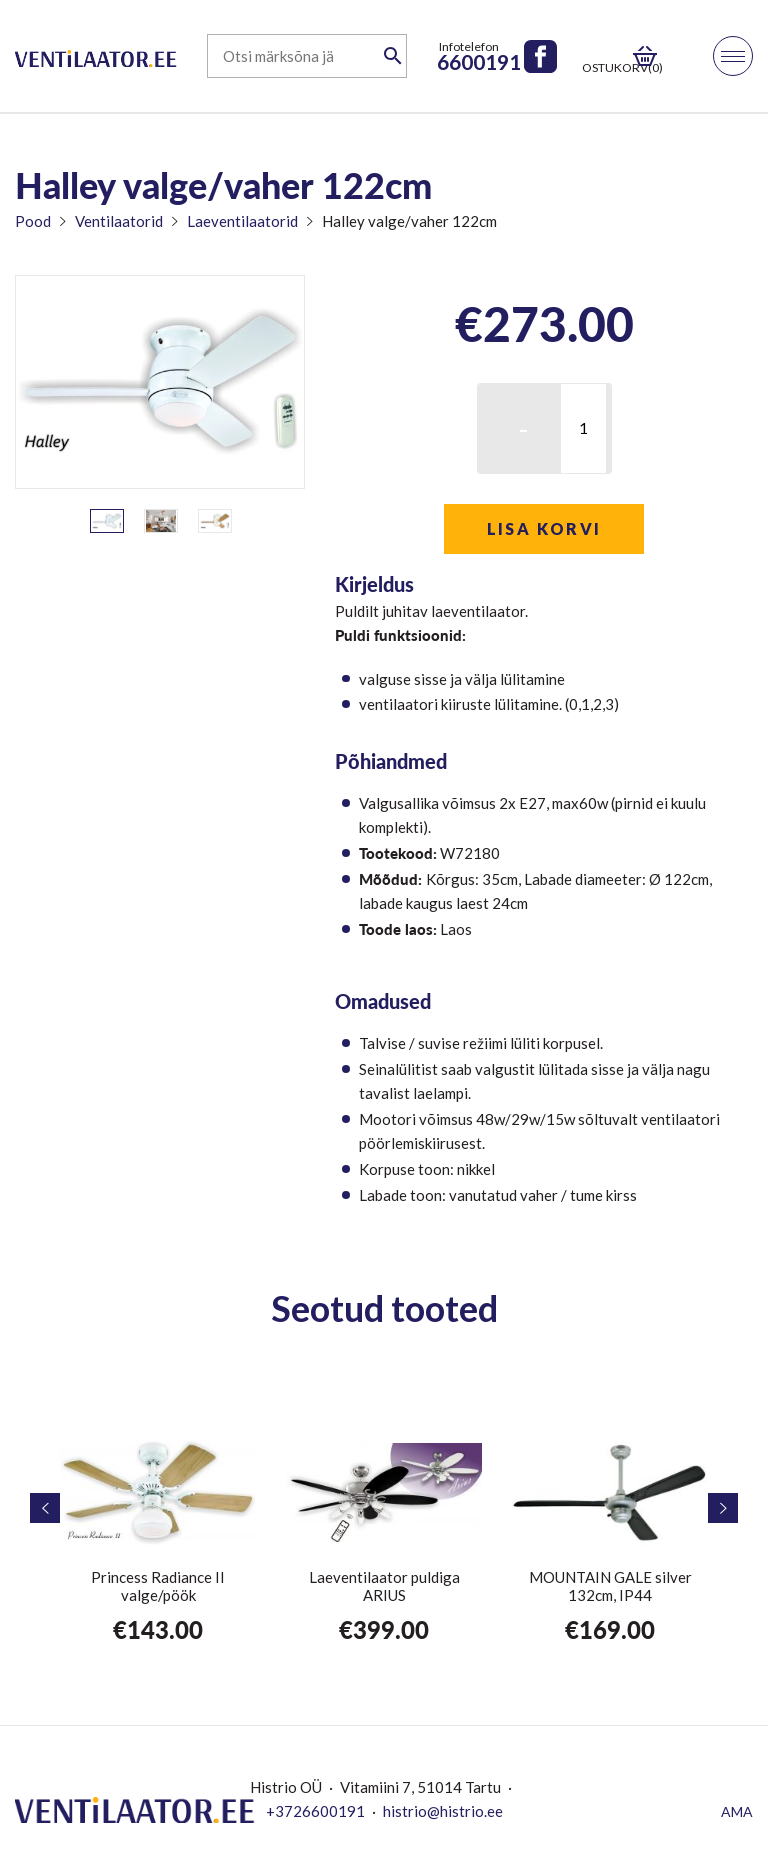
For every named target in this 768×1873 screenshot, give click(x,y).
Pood (33, 221)
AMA (737, 1811)
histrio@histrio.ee (443, 1811)
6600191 (479, 61)
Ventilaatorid (119, 221)
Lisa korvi (544, 528)
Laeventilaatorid (242, 221)
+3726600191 (315, 1811)
